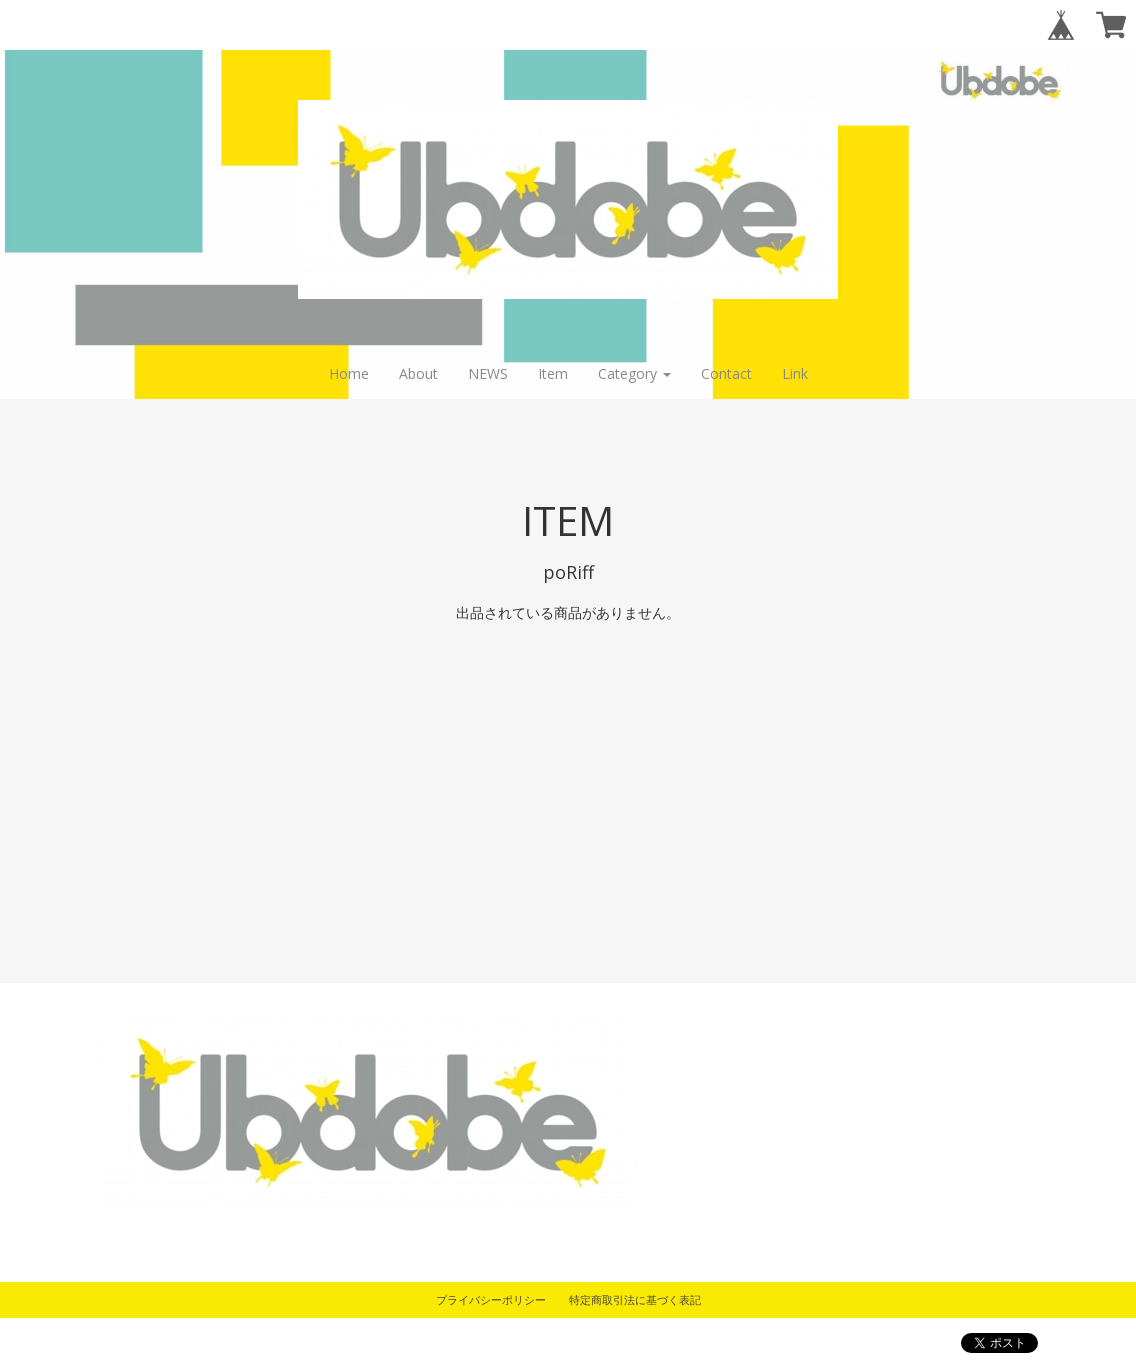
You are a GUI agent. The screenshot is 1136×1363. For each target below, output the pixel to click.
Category (634, 373)
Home (349, 373)
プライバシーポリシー (491, 1299)
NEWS (488, 373)
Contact (726, 373)
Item (553, 373)
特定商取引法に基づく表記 (635, 1299)
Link (795, 373)
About (418, 373)
